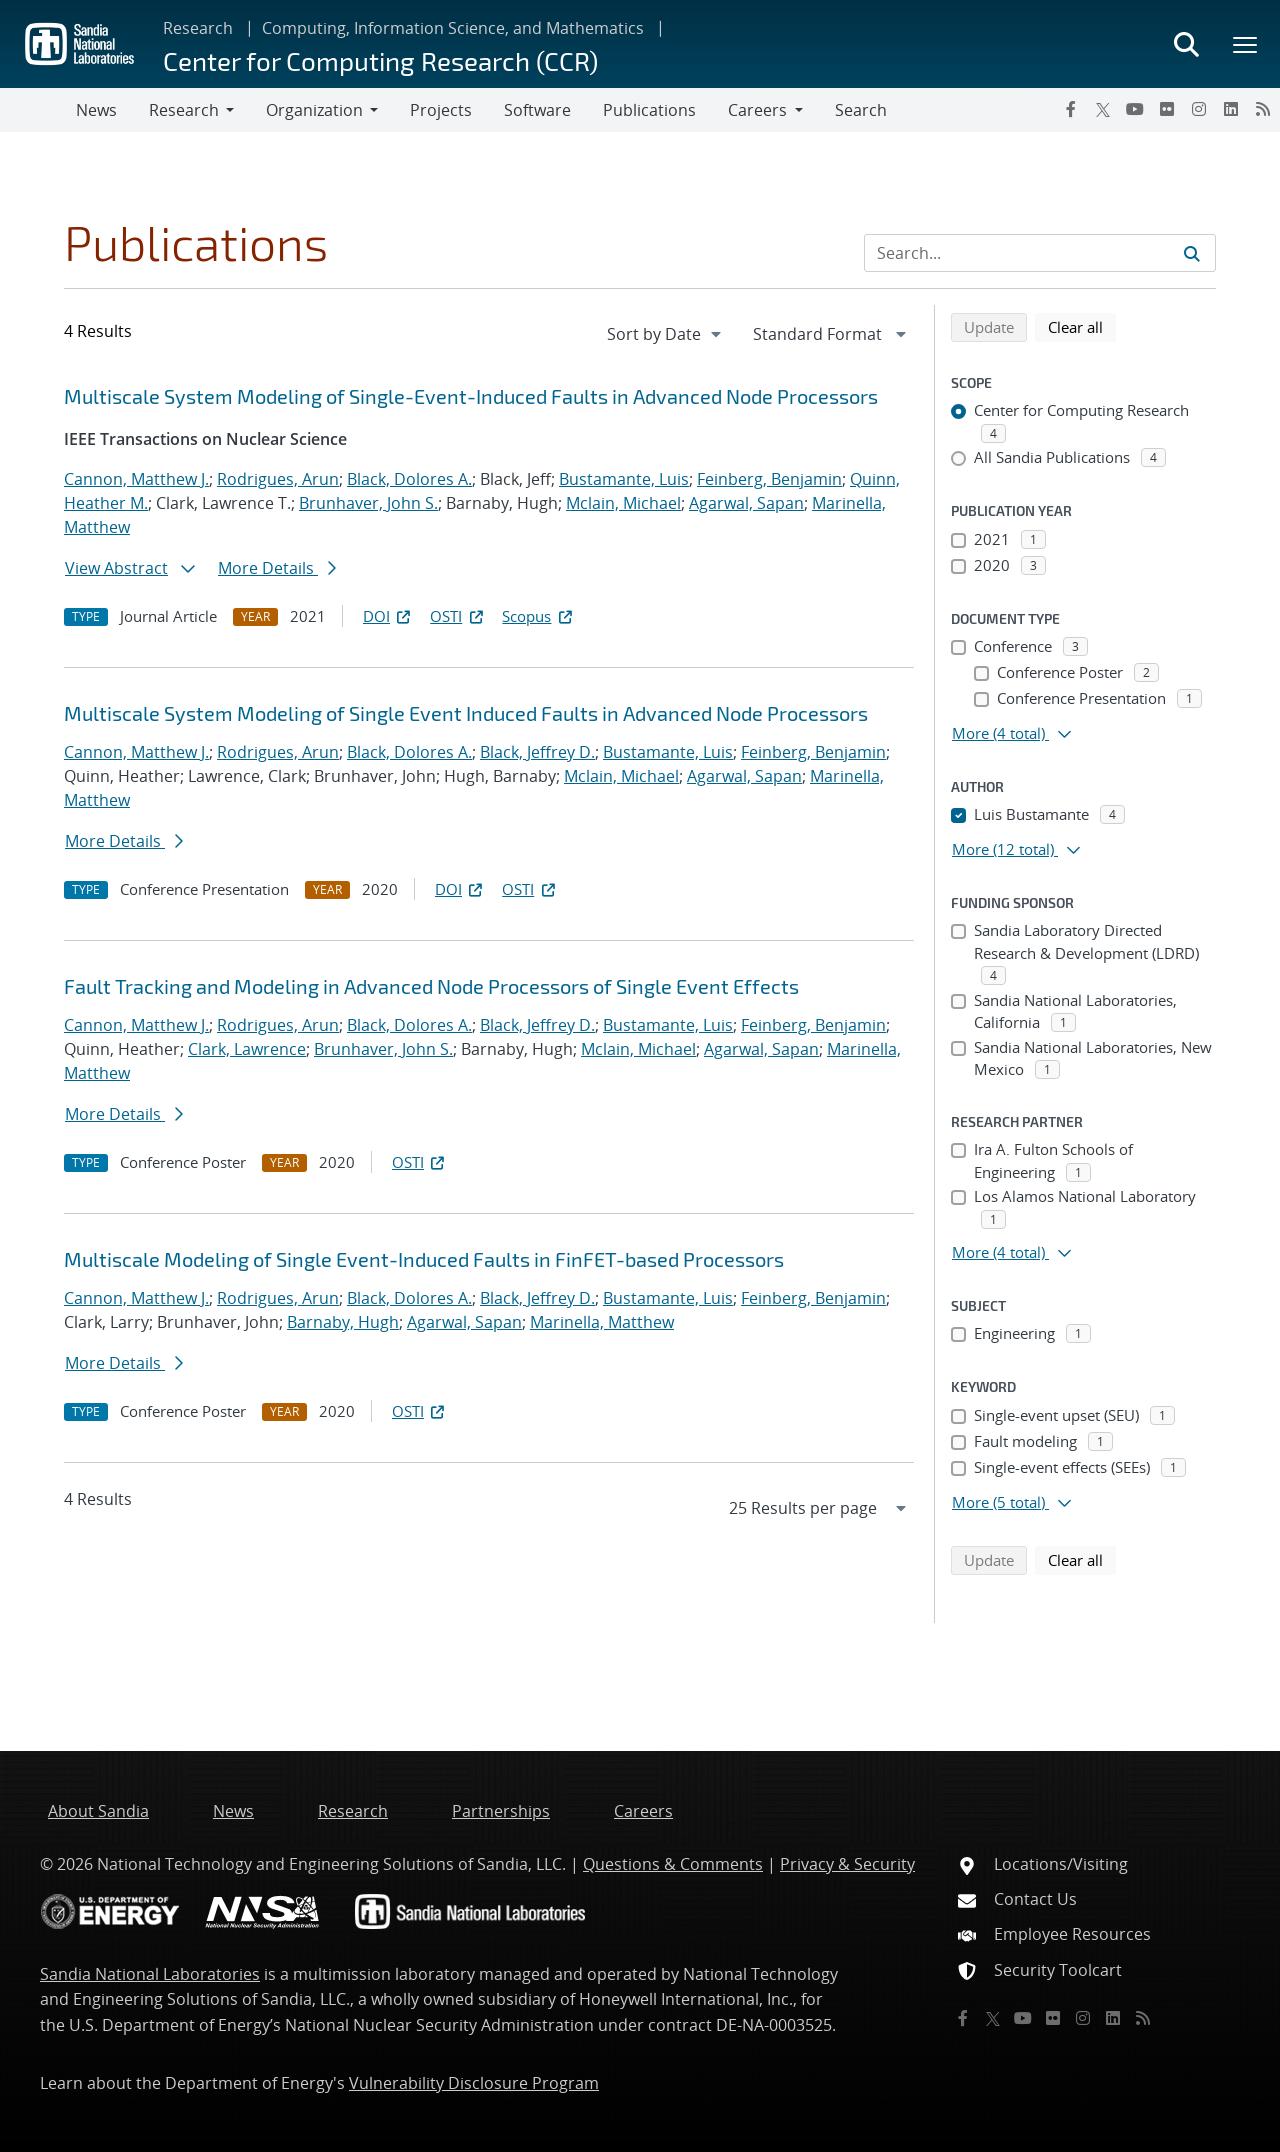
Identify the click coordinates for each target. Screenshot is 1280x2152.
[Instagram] (1199, 109)
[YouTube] (1135, 109)
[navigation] (666, 334)
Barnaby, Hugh (343, 1322)
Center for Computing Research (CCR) (380, 60)
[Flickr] (1167, 109)
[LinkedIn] (1231, 109)
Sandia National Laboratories (150, 1974)
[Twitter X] (1103, 109)
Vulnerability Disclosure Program (474, 2083)
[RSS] (1263, 109)
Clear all (1082, 326)
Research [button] (184, 110)
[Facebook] (1071, 109)
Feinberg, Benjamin (769, 479)
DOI (388, 616)
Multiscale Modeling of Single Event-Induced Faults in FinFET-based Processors (424, 1259)
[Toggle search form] (1186, 44)
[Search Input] (1040, 253)
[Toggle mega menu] (1246, 44)
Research (198, 28)
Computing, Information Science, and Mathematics (453, 28)
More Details (277, 568)
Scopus (538, 616)
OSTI (458, 616)
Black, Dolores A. (409, 479)
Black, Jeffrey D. (537, 752)
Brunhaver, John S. (368, 503)
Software (537, 110)
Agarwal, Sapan (746, 503)
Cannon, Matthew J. (136, 479)
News (96, 110)
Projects (441, 110)
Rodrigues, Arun (278, 479)
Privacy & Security (847, 1864)
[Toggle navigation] (38, 110)
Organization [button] (314, 110)
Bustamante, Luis (624, 479)
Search (861, 110)
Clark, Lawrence (247, 1049)
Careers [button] (757, 110)
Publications (649, 110)
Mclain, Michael (623, 503)
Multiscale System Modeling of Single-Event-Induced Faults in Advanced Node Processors (471, 396)
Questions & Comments (673, 1864)
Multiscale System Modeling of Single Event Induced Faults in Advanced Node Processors (466, 713)
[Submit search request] (1192, 253)
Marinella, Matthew (602, 1322)
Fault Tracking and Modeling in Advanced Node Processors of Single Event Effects (431, 986)
